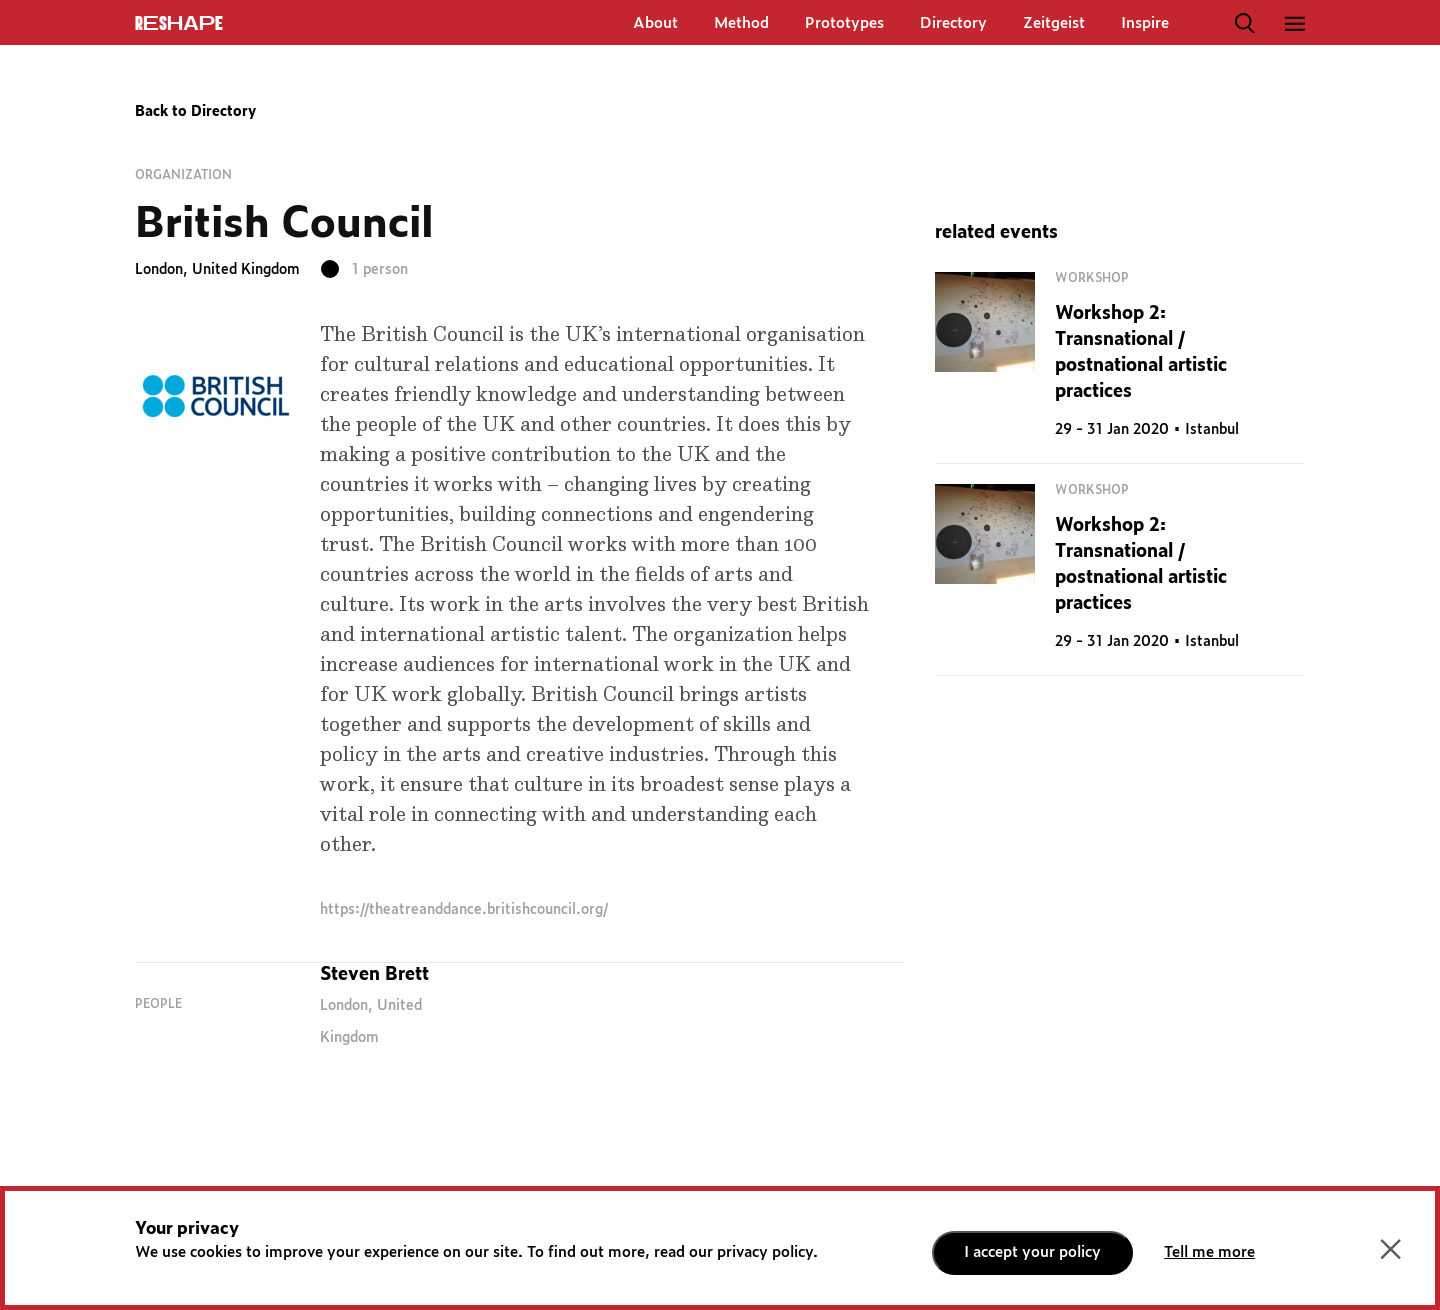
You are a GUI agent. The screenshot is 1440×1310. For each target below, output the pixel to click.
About (655, 23)
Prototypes (844, 23)
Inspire (1145, 23)
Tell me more (1209, 1252)
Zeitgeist (1054, 23)
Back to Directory (195, 112)
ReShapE (179, 24)
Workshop (1092, 278)
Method (741, 23)
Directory (953, 23)
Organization (183, 175)
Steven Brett (374, 975)
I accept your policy (1032, 1252)
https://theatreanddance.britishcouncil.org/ (464, 910)
